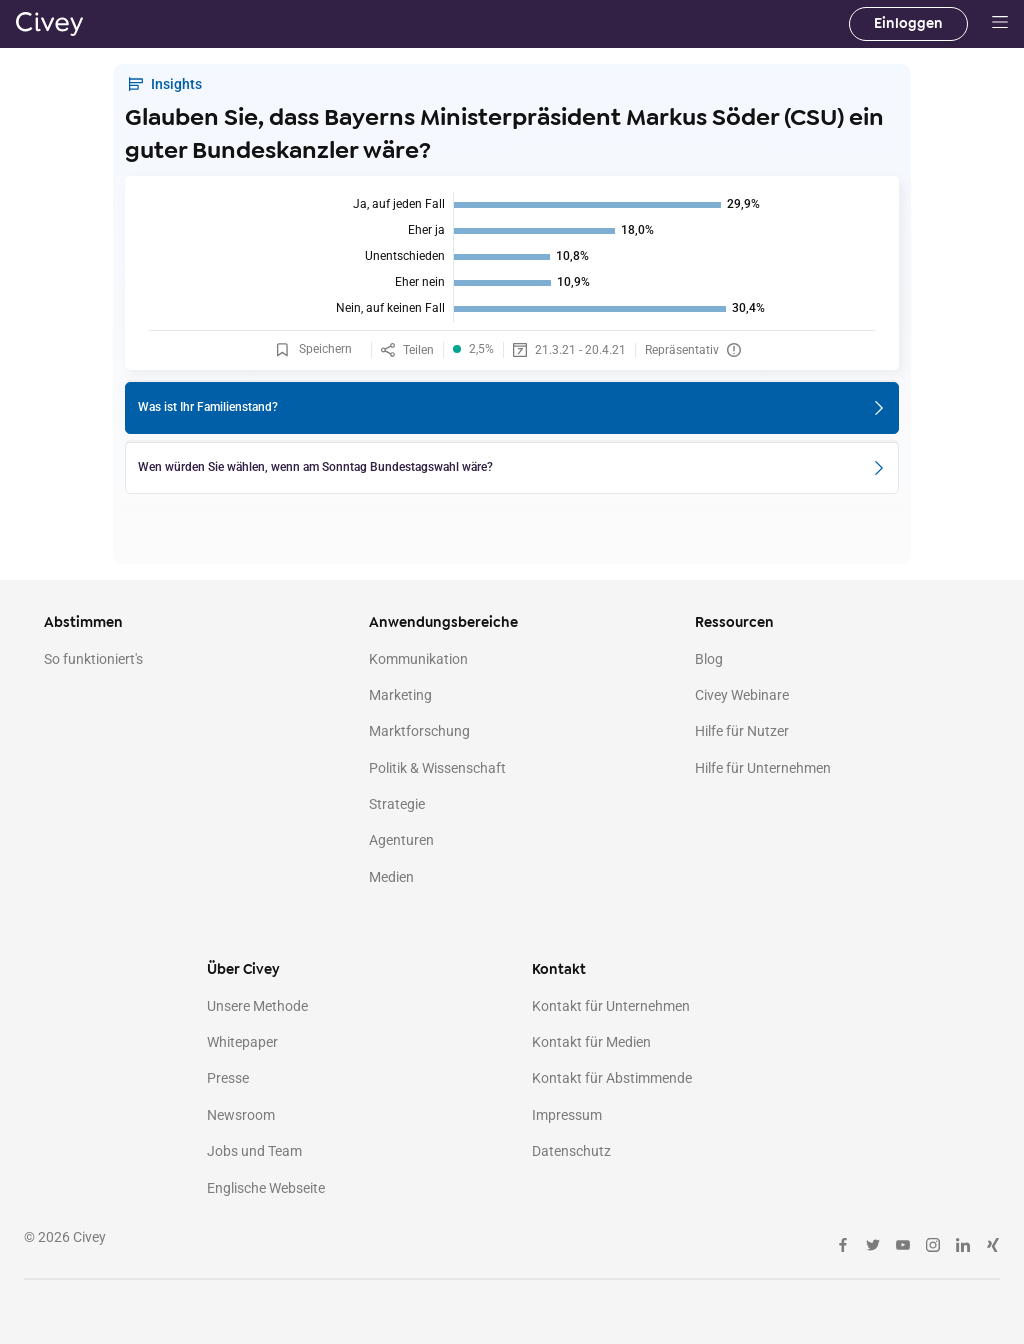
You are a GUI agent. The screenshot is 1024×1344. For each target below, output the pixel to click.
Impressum (567, 1115)
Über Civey (243, 969)
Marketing (400, 695)
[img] (512, 257)
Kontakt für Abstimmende (612, 1078)
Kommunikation (418, 659)
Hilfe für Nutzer (742, 731)
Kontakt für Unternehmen (611, 1006)
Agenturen (401, 840)
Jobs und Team (254, 1151)
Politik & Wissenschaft (437, 768)
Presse (228, 1078)
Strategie (397, 804)
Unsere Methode (257, 1006)
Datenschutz (571, 1151)
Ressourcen (734, 622)
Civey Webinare (742, 695)
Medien (391, 877)
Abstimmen (83, 622)
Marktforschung (419, 731)
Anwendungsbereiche (443, 622)
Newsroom (241, 1115)
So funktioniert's (93, 659)
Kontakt (559, 969)
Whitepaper (242, 1042)
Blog (709, 659)
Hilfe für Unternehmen (763, 768)
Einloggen (908, 23)
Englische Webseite (266, 1188)
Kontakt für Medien (591, 1042)
